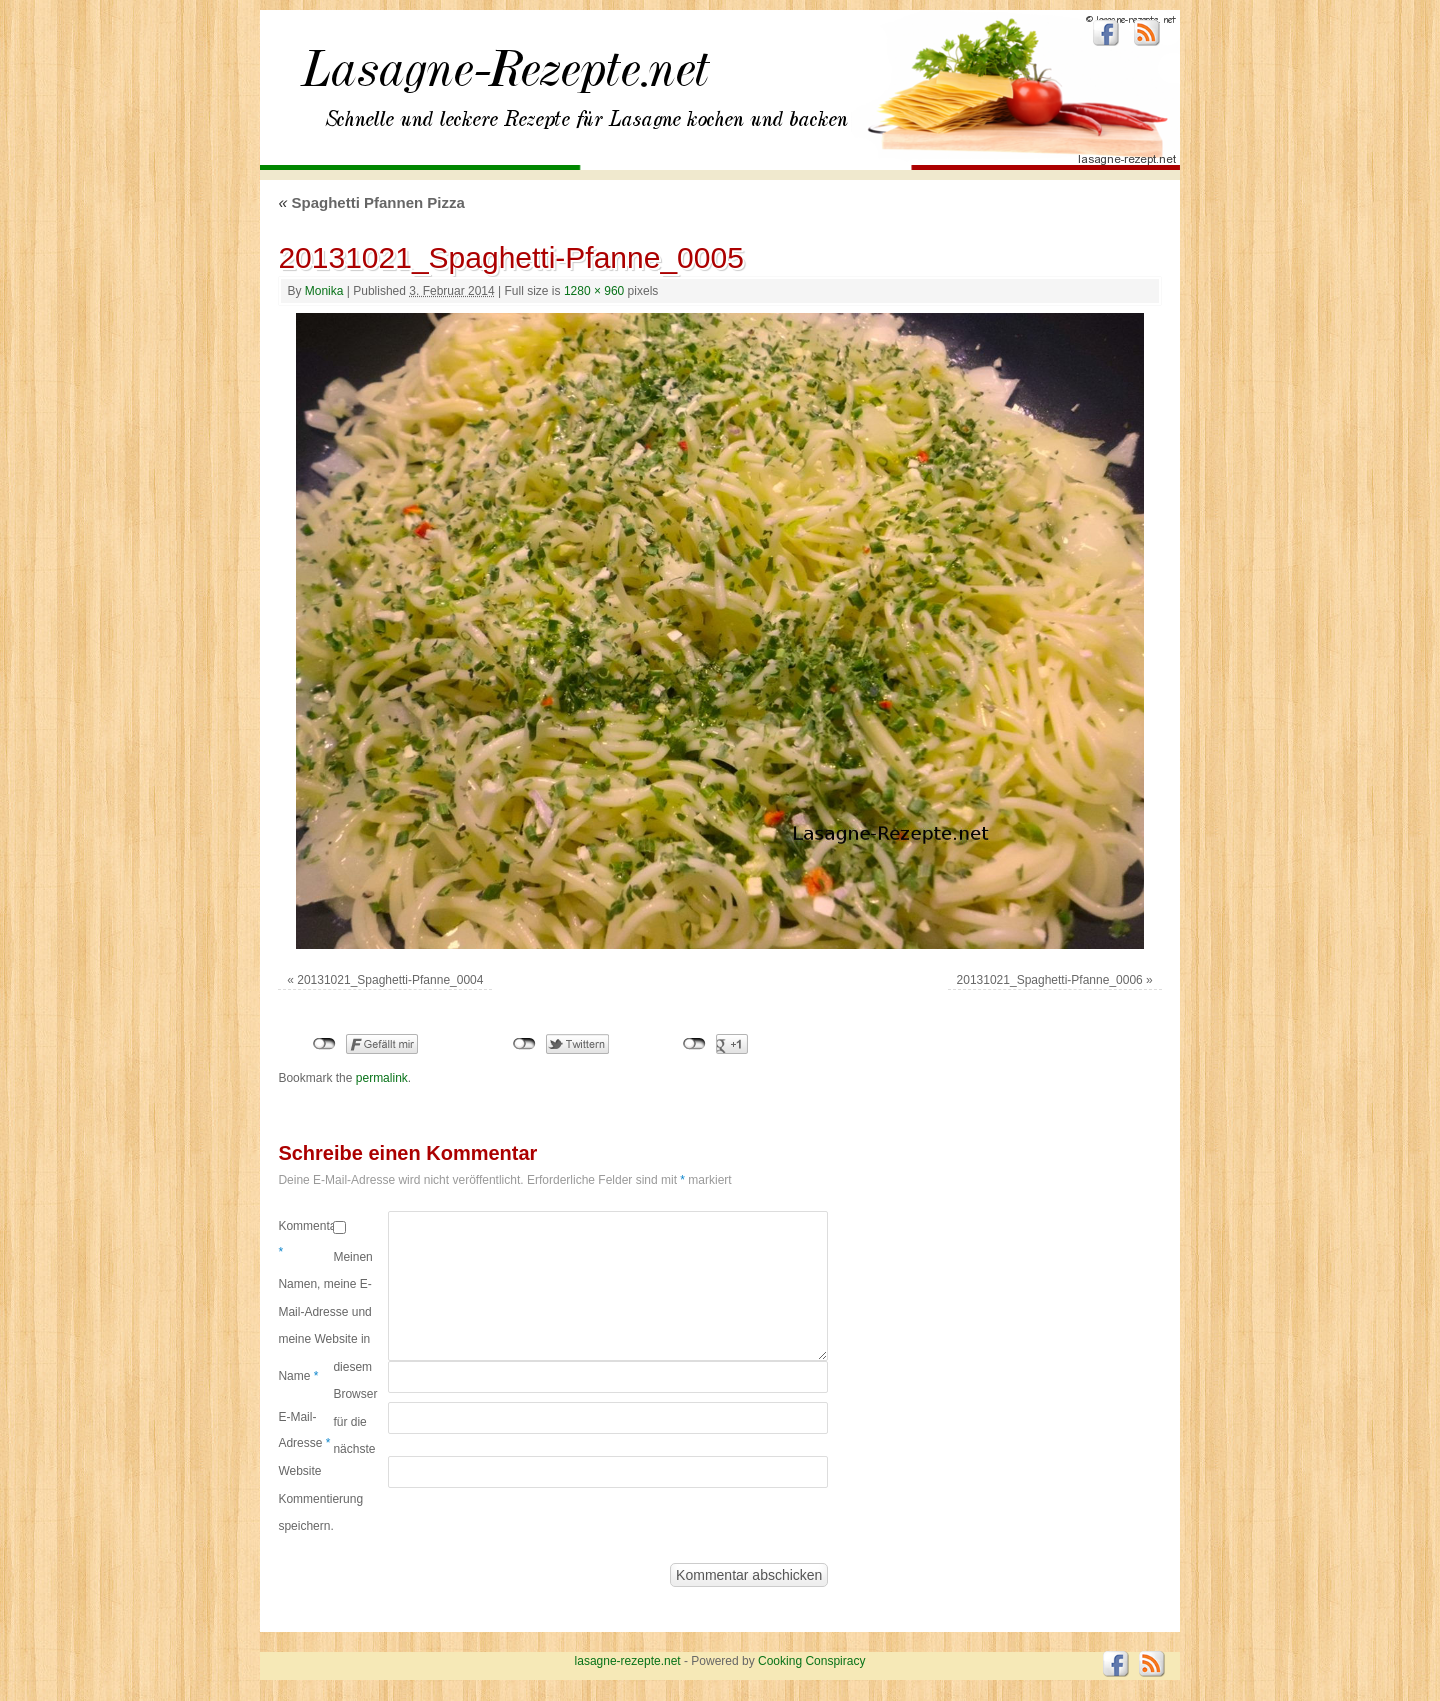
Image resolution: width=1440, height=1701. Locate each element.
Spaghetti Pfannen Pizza (371, 202)
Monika (324, 291)
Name (298, 1376)
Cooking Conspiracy (811, 1661)
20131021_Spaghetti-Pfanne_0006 (1050, 980)
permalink (382, 1078)
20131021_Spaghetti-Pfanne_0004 (390, 980)
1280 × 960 (594, 291)
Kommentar (305, 1239)
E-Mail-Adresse (304, 1430)
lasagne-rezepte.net (505, 80)
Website (299, 1471)
